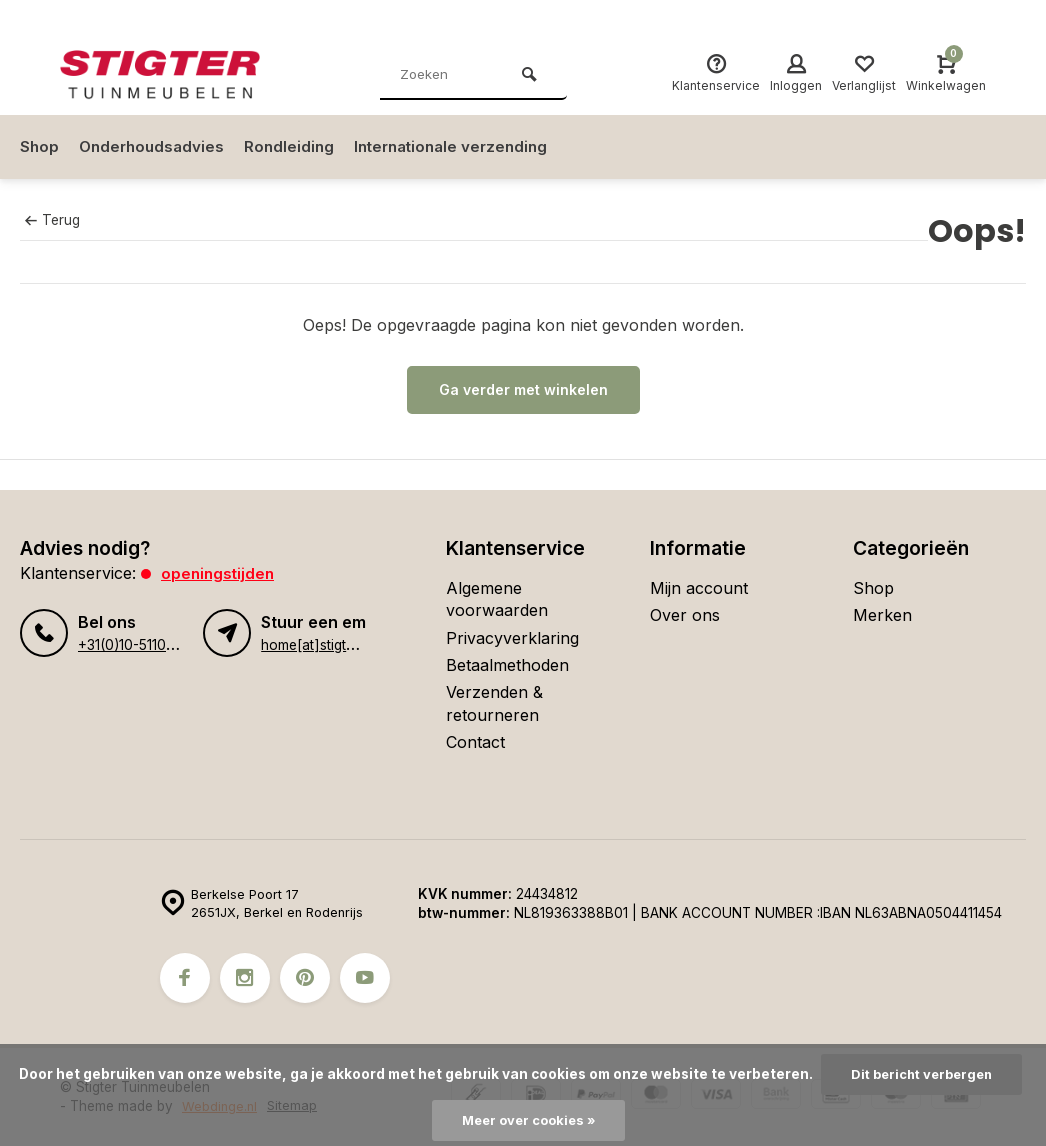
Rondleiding (297, 147)
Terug (52, 220)
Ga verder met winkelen (523, 389)
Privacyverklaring (512, 638)
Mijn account (699, 588)
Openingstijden (219, 573)
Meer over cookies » (528, 1120)
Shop (40, 147)
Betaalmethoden (507, 665)
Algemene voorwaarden (497, 599)
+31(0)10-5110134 (132, 645)
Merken (882, 615)
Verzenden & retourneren (494, 703)
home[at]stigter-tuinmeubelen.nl (361, 645)
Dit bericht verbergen (921, 1073)
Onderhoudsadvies (155, 147)
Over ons (685, 615)
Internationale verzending (465, 147)
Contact (475, 742)
